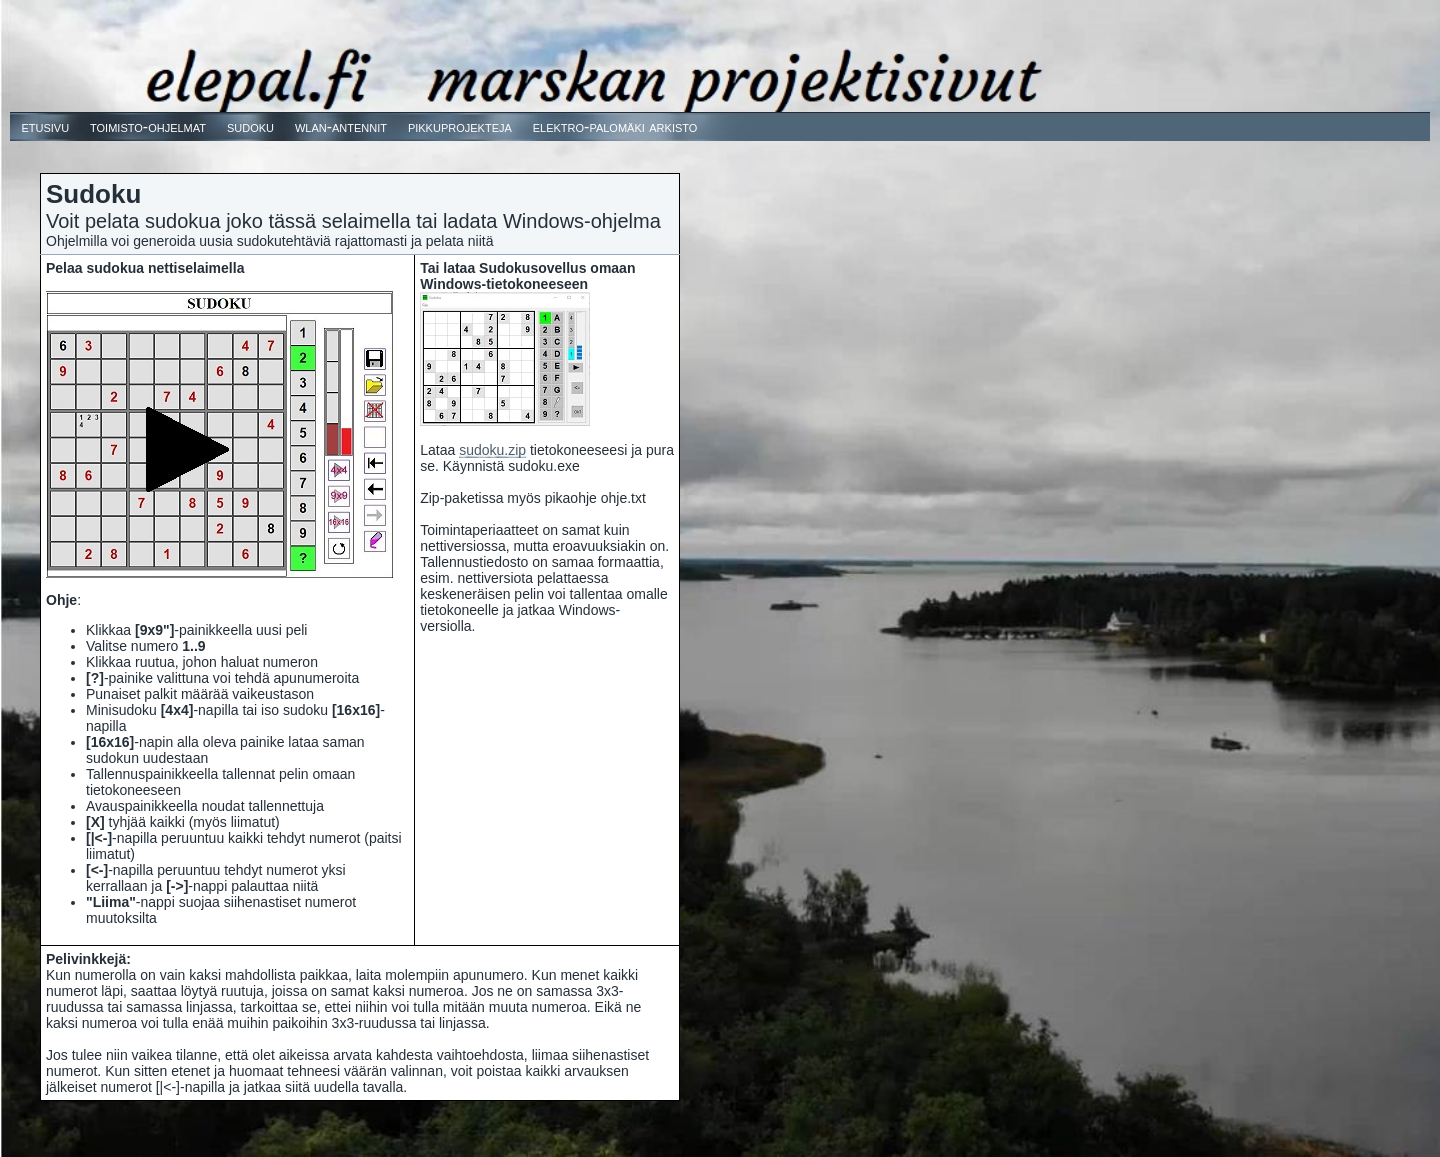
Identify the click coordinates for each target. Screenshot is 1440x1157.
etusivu (45, 126)
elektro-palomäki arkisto (615, 126)
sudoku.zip (492, 450)
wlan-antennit (341, 126)
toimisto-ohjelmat (148, 126)
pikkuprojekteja (460, 126)
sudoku (250, 126)
